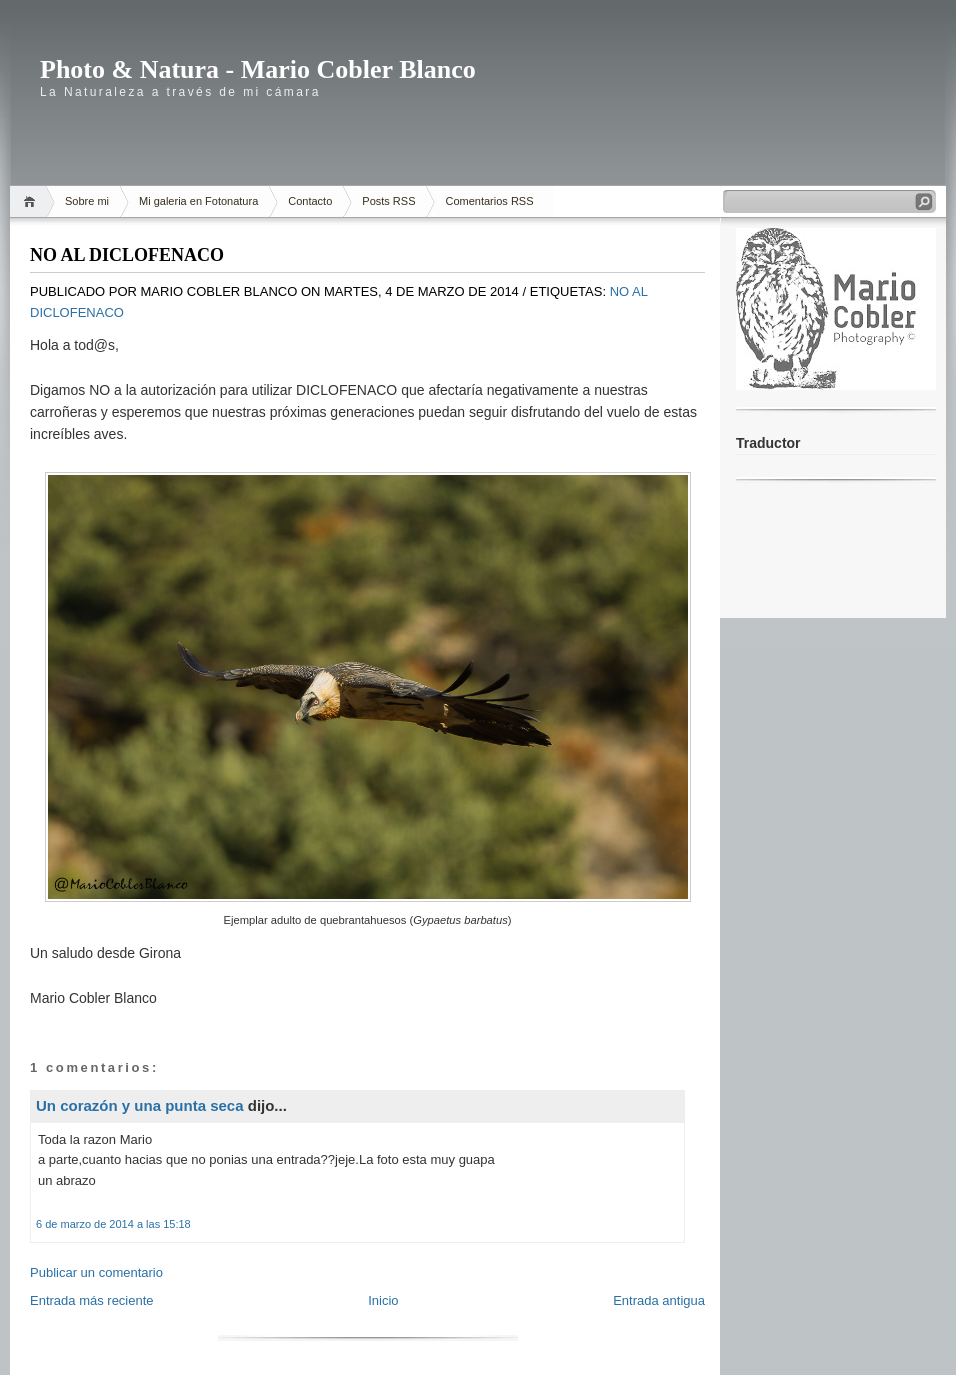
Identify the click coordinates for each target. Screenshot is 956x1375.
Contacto (310, 201)
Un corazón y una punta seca (140, 1105)
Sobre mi (87, 201)
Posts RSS (388, 201)
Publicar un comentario (96, 1272)
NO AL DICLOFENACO (127, 255)
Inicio (383, 1300)
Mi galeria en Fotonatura (198, 201)
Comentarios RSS (489, 201)
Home (32, 201)
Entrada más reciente (92, 1300)
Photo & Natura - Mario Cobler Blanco (258, 69)
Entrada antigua (659, 1300)
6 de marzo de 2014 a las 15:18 (113, 1224)
